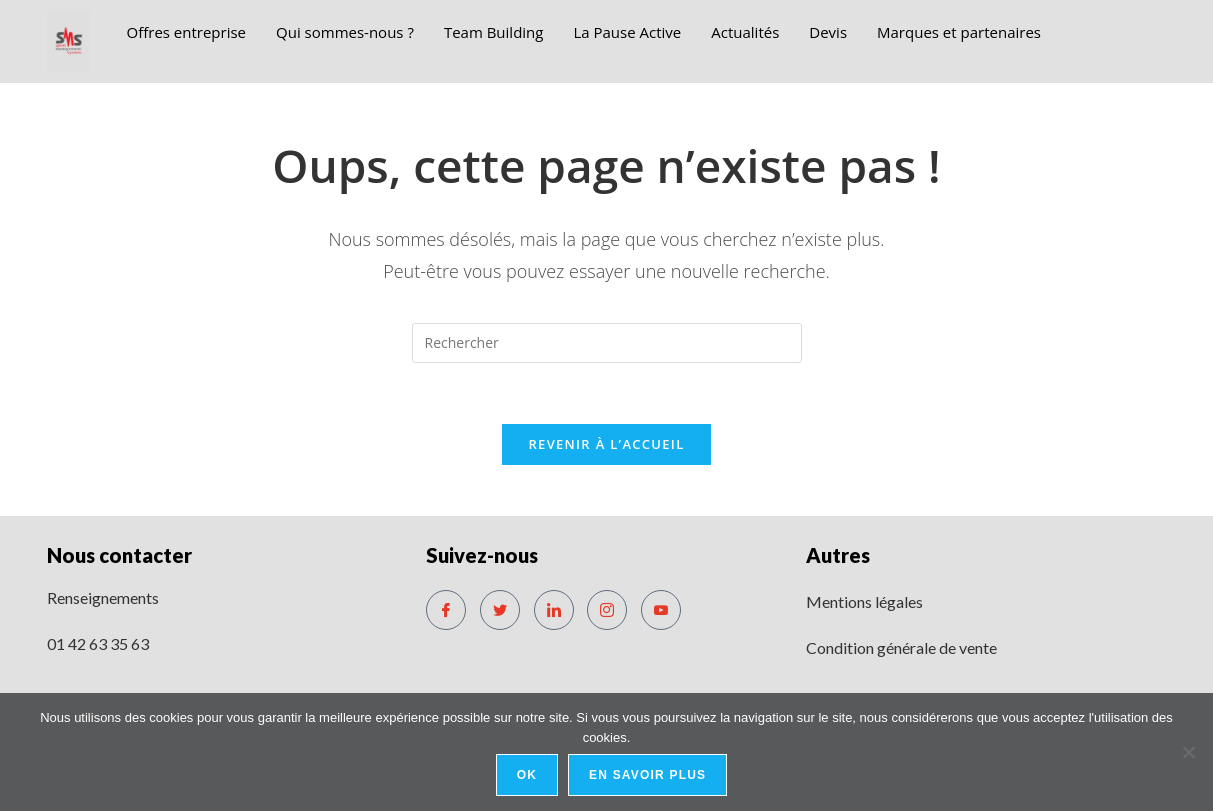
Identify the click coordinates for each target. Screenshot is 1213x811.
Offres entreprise (186, 32)
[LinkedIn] (554, 610)
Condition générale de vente (901, 647)
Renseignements (103, 597)
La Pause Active (627, 32)
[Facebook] (446, 610)
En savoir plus (647, 775)
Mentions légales (864, 601)
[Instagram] (607, 610)
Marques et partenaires (959, 32)
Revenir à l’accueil (606, 444)
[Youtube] (661, 610)
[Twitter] (500, 610)
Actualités (745, 32)
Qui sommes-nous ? (345, 32)
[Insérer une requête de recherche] (607, 343)
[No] (1188, 752)
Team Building (494, 32)
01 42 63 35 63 (98, 643)
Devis (828, 32)
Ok (527, 775)
